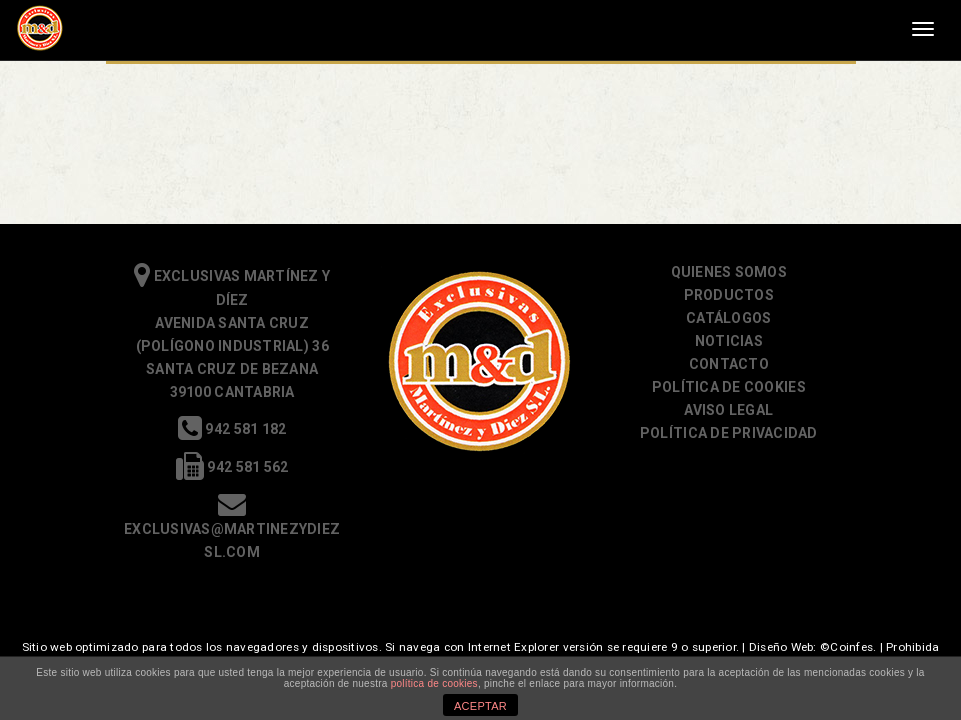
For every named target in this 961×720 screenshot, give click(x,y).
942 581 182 (232, 429)
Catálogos (728, 318)
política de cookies (434, 683)
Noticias (729, 341)
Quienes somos (729, 272)
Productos (729, 295)
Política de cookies (729, 387)
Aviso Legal (728, 410)
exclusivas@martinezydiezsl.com (232, 528)
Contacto (729, 364)
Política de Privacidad (729, 433)
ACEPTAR (480, 706)
